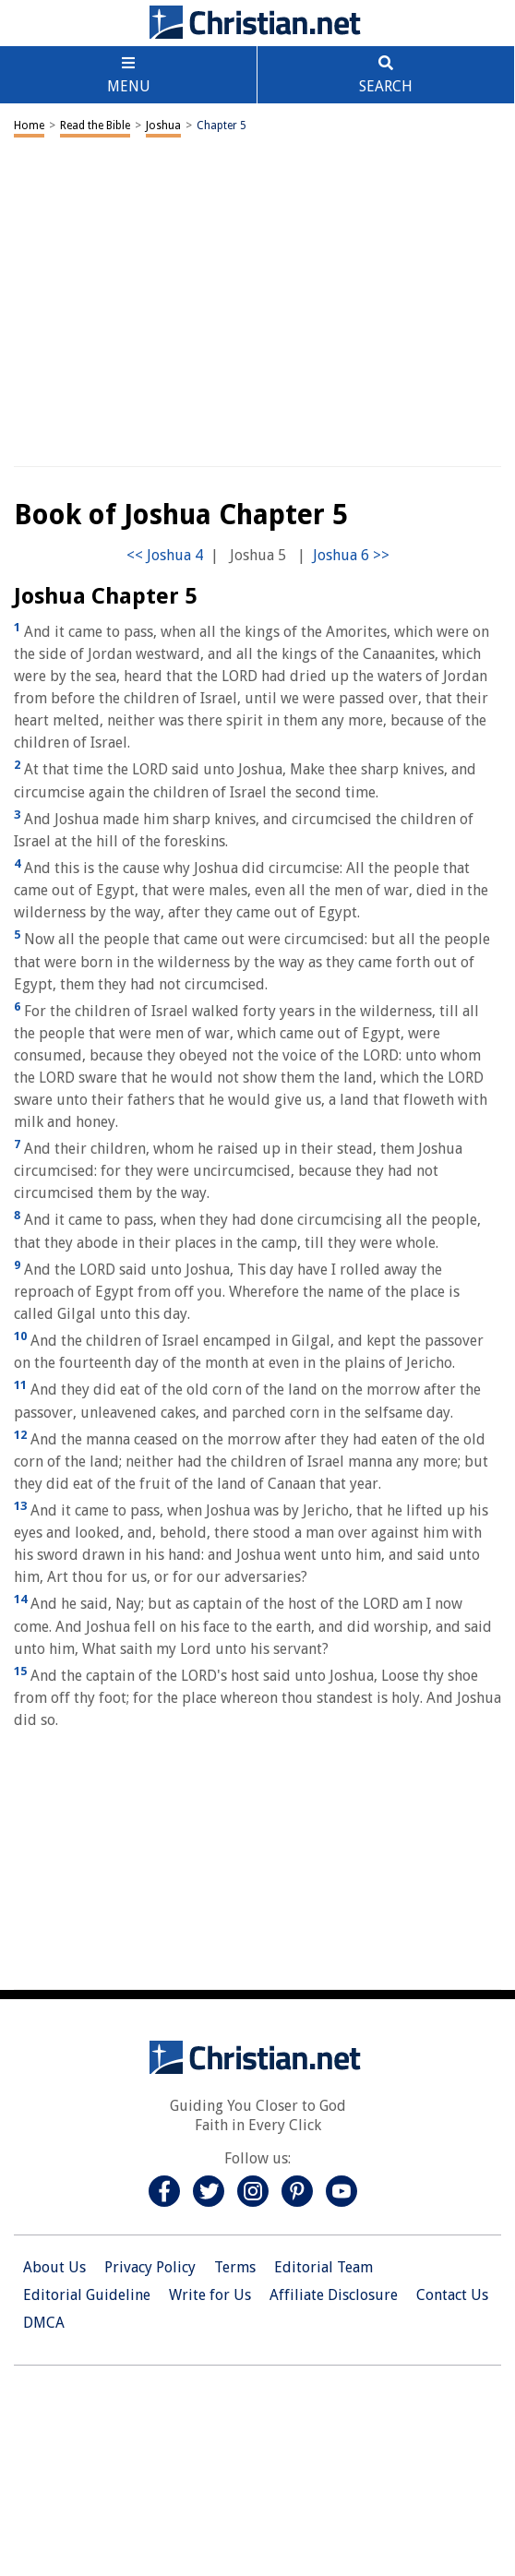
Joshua (163, 125)
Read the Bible (95, 125)
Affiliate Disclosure (333, 2295)
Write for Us (210, 2295)
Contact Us (452, 2295)
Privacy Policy (150, 2267)
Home (29, 125)
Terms (235, 2267)
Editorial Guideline (86, 2295)
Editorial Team (323, 2267)
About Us (54, 2267)
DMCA (44, 2322)
